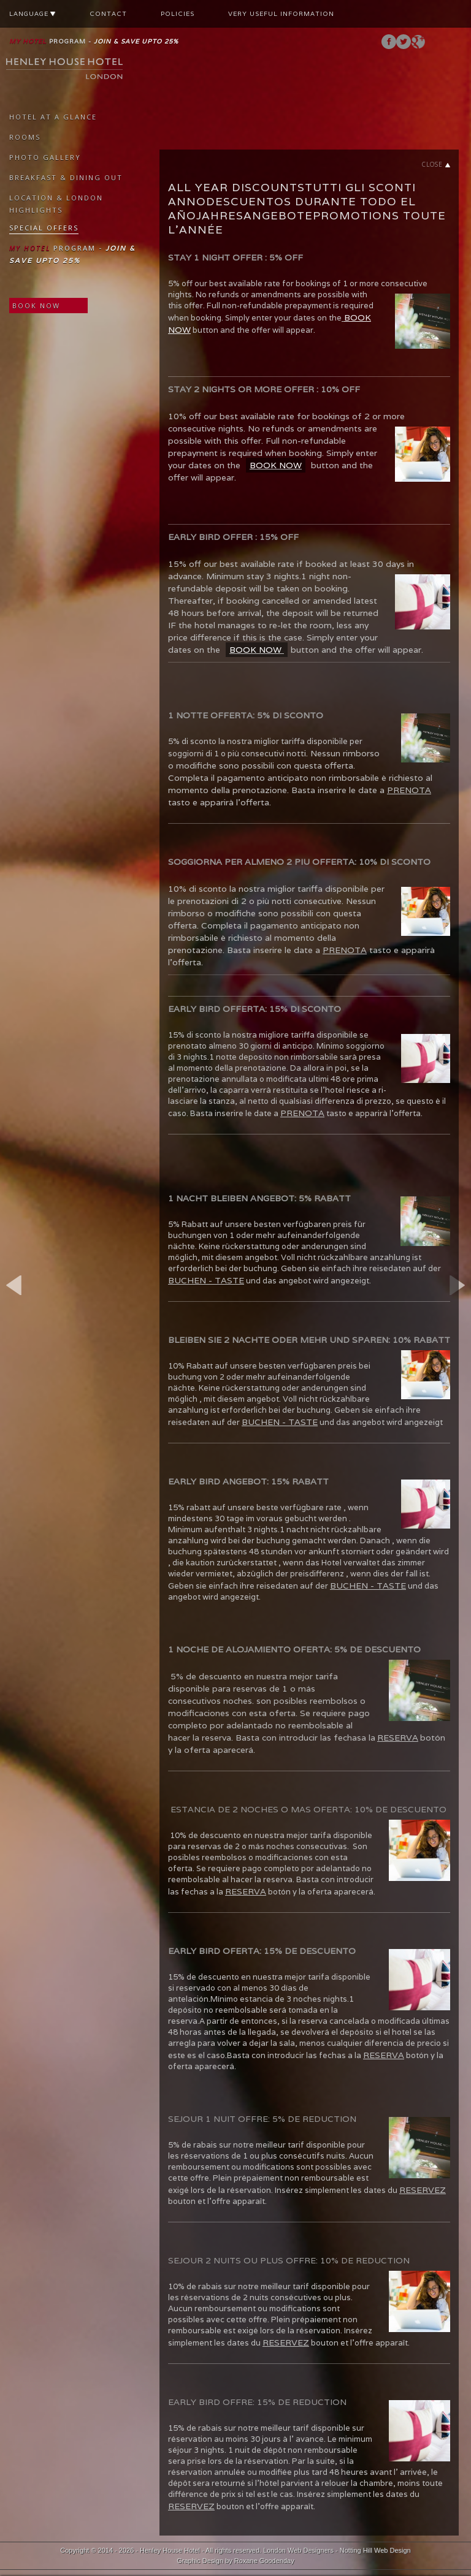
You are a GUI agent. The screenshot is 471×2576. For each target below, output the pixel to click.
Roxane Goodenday (264, 2560)
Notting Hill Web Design (375, 2550)
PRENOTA (409, 790)
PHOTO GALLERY (45, 157)
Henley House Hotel (170, 2550)
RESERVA (397, 1737)
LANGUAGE (32, 14)
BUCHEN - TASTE (206, 1280)
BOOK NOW (36, 305)
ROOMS (24, 137)
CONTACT (108, 14)
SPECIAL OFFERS (43, 227)
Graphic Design (200, 2560)
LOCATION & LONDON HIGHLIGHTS (56, 204)
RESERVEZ (422, 2189)
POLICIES (177, 14)
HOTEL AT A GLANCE (53, 116)
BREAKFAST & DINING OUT (66, 177)
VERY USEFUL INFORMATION (281, 14)
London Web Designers (298, 2550)
